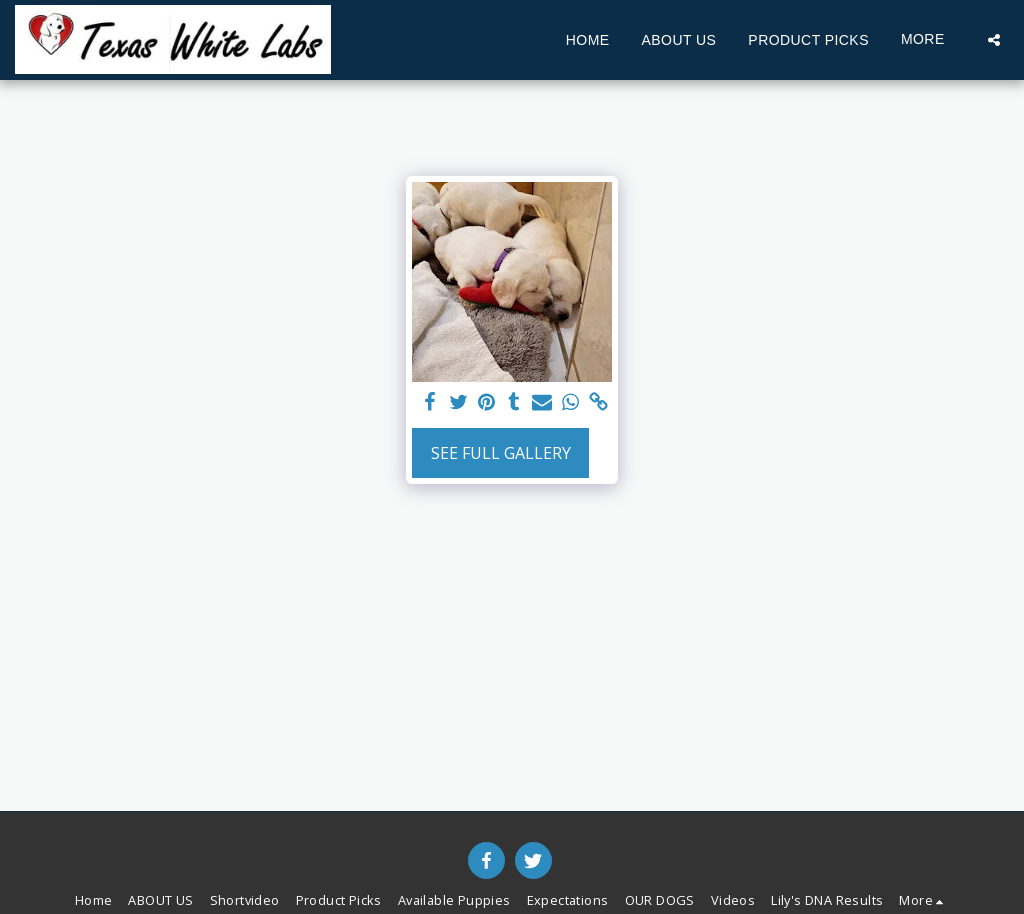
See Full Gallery (501, 453)
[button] (994, 40)
